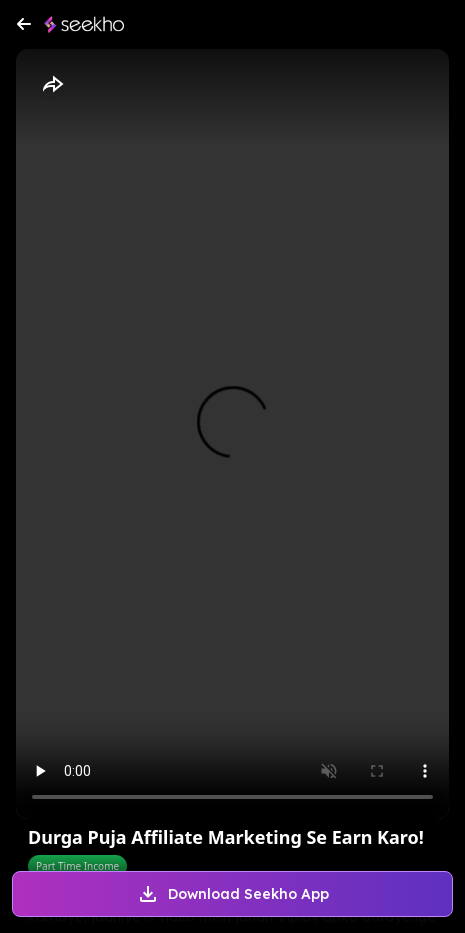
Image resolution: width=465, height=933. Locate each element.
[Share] (52, 85)
